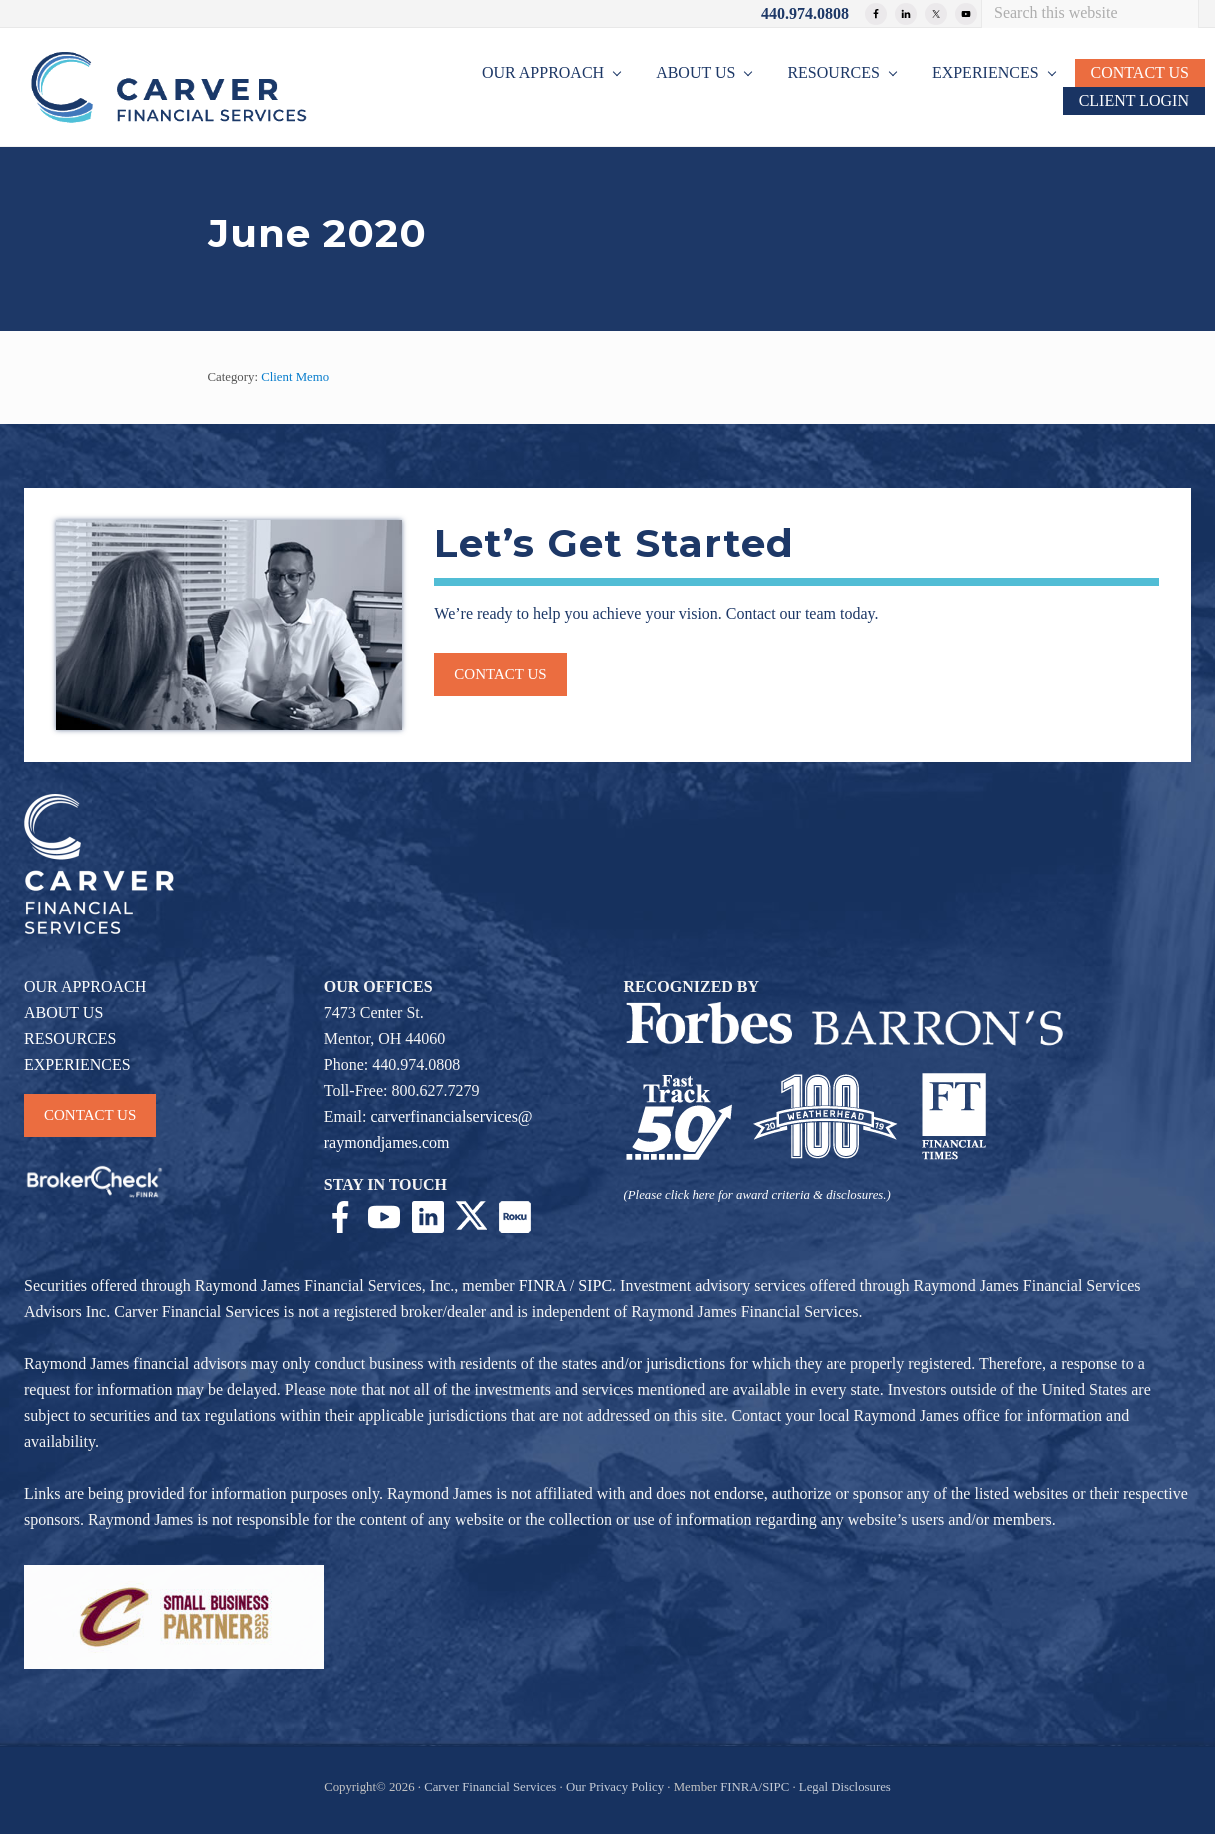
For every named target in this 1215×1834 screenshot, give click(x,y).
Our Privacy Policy (615, 1787)
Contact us (500, 674)
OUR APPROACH (85, 986)
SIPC (595, 1285)
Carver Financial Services (491, 1787)
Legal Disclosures (845, 1787)
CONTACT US (90, 1115)
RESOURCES (70, 1038)
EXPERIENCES (77, 1064)
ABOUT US (63, 1012)
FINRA (542, 1285)
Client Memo (295, 377)
